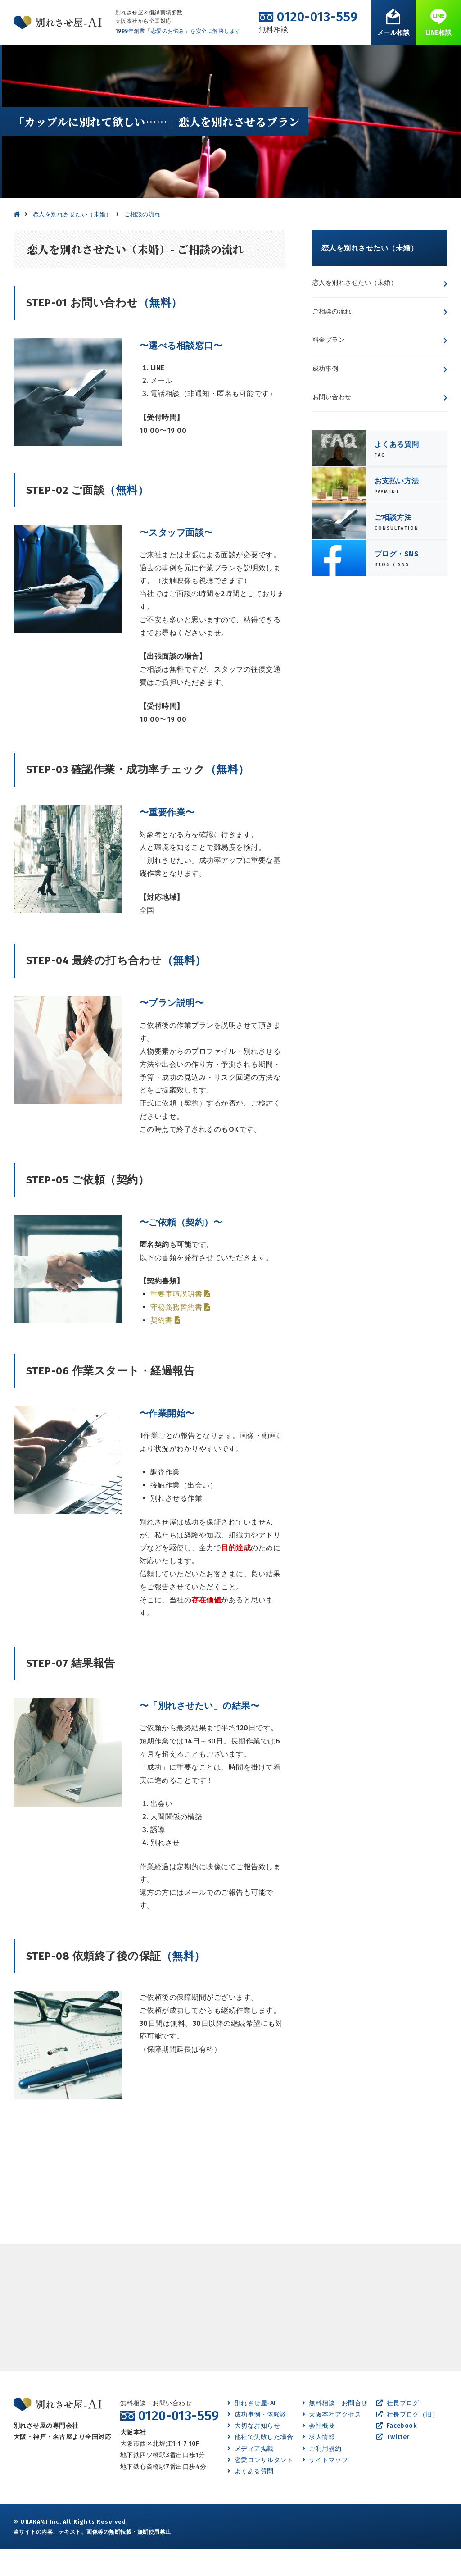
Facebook (396, 2453)
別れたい (81, 58)
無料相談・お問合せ (416, 58)
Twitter (393, 2464)
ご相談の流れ (332, 338)
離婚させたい (126, 58)
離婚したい (175, 58)
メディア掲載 (250, 2476)
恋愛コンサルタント (260, 2487)
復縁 (210, 58)
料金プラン (328, 367)
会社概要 (318, 2453)
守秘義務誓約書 (180, 1334)
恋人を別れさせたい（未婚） (354, 310)
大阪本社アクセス (331, 2441)
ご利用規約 (322, 2476)
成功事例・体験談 (256, 58)
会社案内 (361, 58)
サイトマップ (325, 2487)
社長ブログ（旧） (407, 2441)
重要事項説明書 (180, 1321)
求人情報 (318, 2464)
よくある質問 (315, 58)
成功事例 (325, 396)
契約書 (165, 1347)
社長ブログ (397, 2430)
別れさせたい (34, 58)
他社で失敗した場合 (260, 2464)
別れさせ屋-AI (251, 2430)
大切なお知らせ (253, 2453)
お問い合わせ (332, 424)
